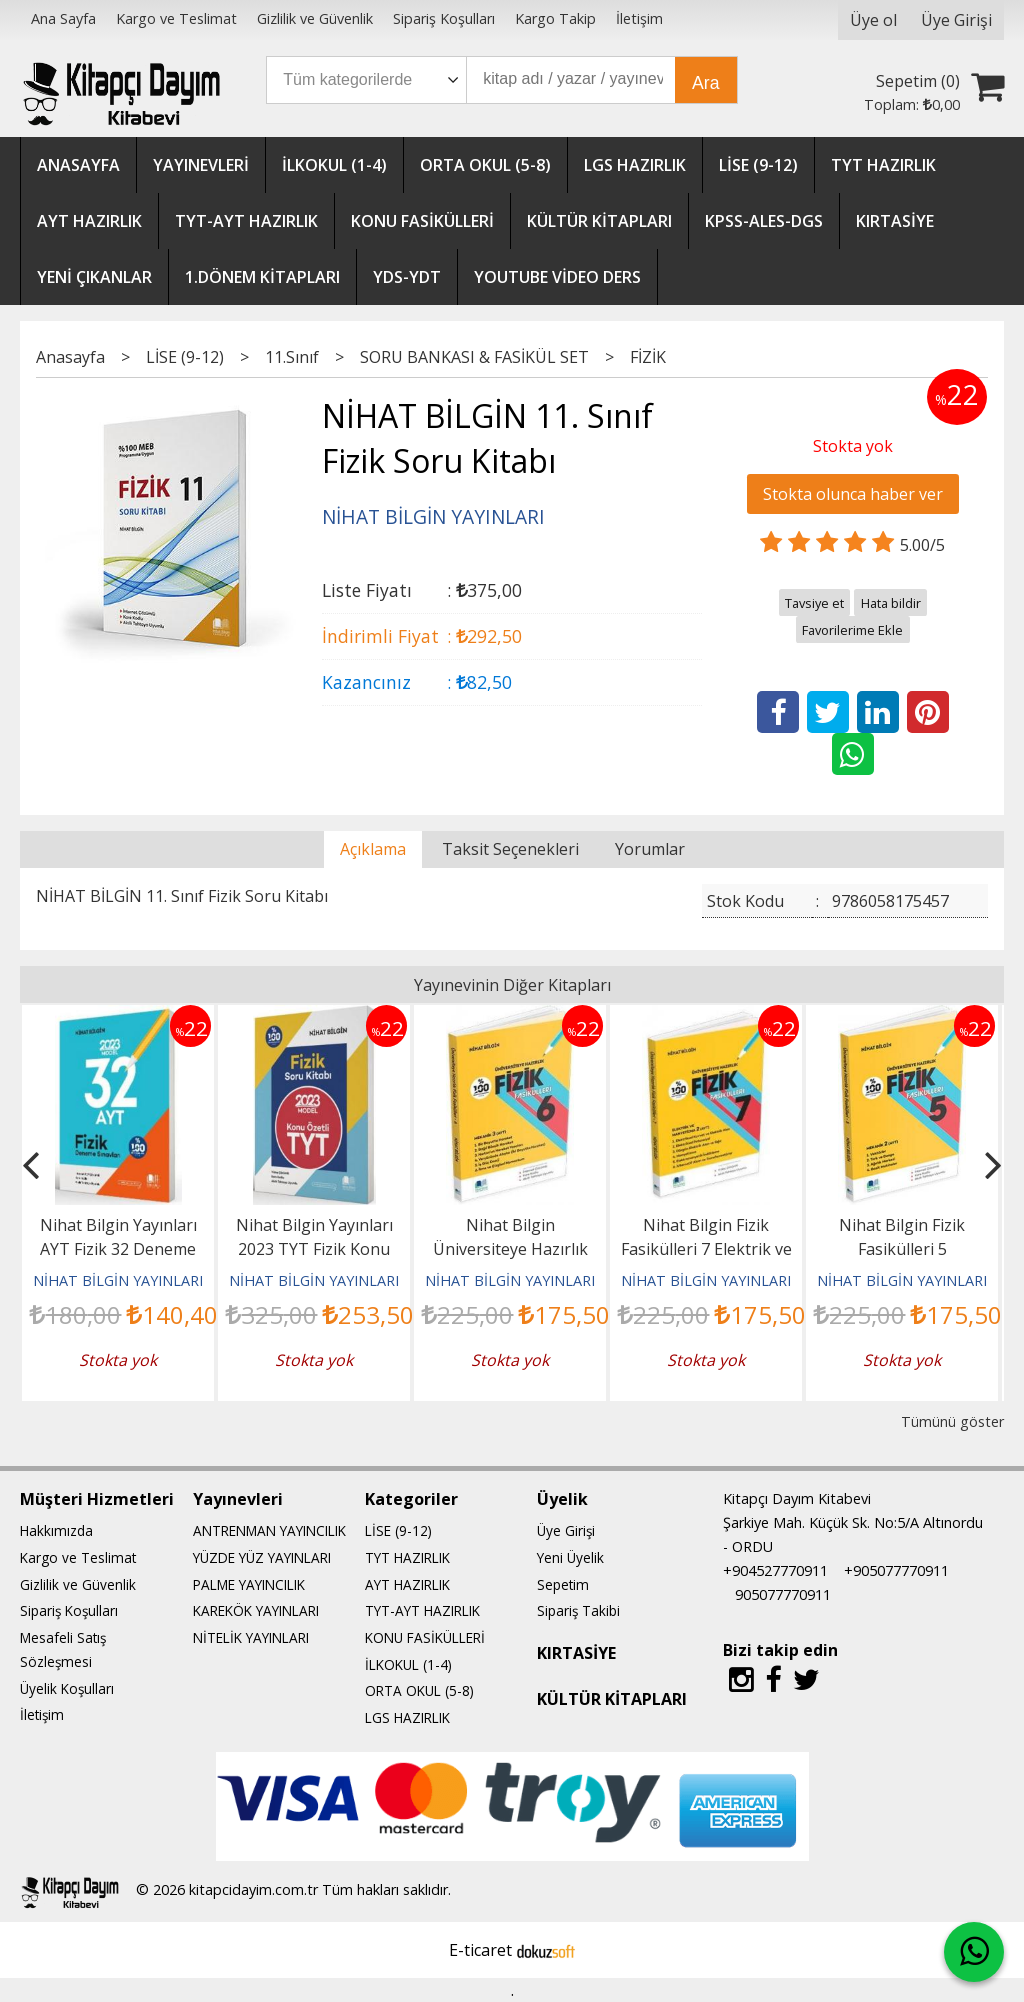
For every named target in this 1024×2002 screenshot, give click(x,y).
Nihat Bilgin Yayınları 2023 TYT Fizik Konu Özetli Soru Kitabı (314, 1249)
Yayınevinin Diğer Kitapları (512, 985)
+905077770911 (896, 1570)
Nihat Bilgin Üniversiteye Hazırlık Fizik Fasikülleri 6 (510, 1249)
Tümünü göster (952, 1421)
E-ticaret (480, 1950)
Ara (705, 83)
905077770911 (783, 1594)
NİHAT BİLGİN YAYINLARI (118, 1280)
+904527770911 (775, 1570)
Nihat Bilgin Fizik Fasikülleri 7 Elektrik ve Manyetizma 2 (706, 1249)
